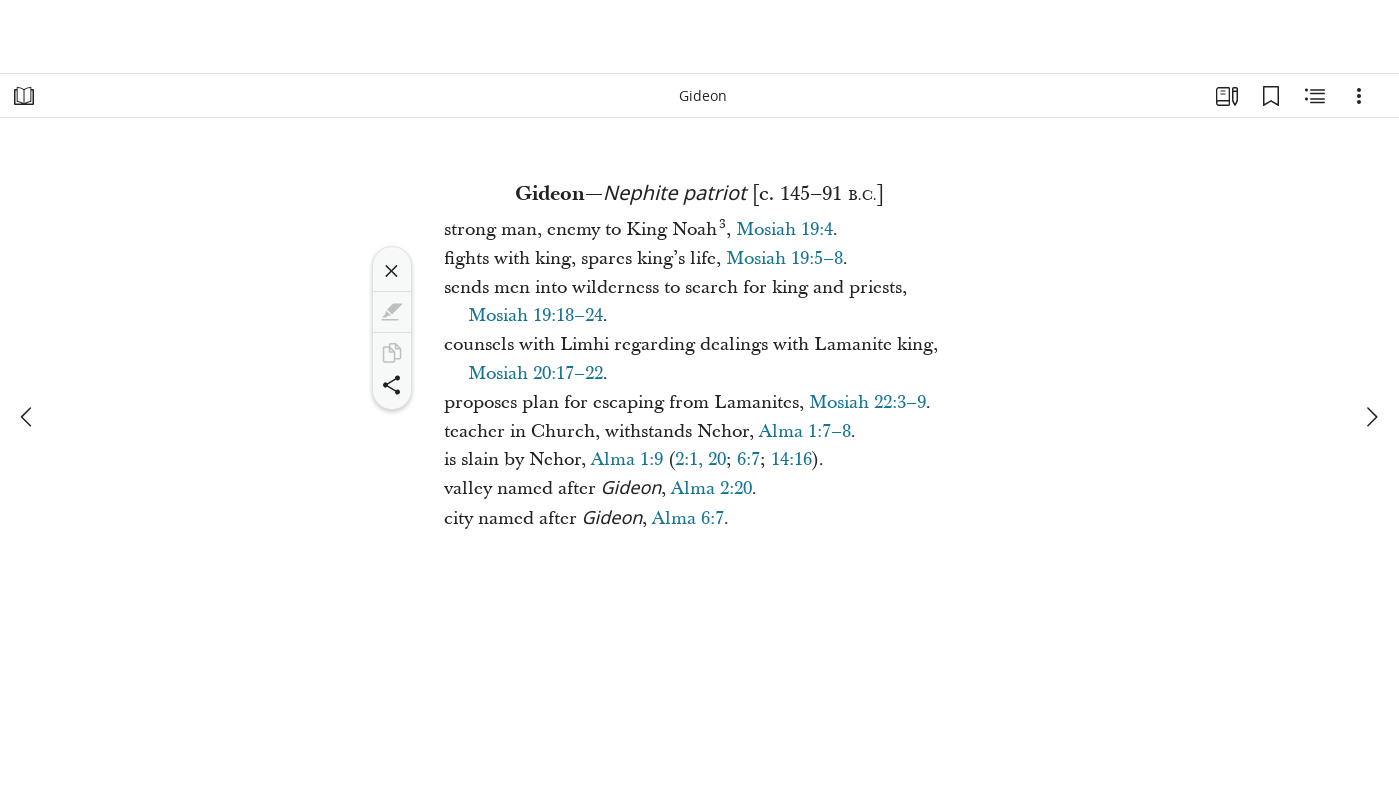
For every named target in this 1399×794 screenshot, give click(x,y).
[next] (1371, 417)
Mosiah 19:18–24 (535, 315)
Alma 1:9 (627, 459)
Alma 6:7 (688, 518)
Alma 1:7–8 (805, 431)
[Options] (1359, 96)
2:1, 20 (700, 459)
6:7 (748, 459)
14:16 (791, 459)
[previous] (28, 417)
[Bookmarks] (1271, 96)
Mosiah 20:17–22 (535, 373)
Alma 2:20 (711, 488)
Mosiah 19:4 (784, 229)
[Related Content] (1315, 96)
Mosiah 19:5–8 (784, 258)
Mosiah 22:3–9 (867, 402)
